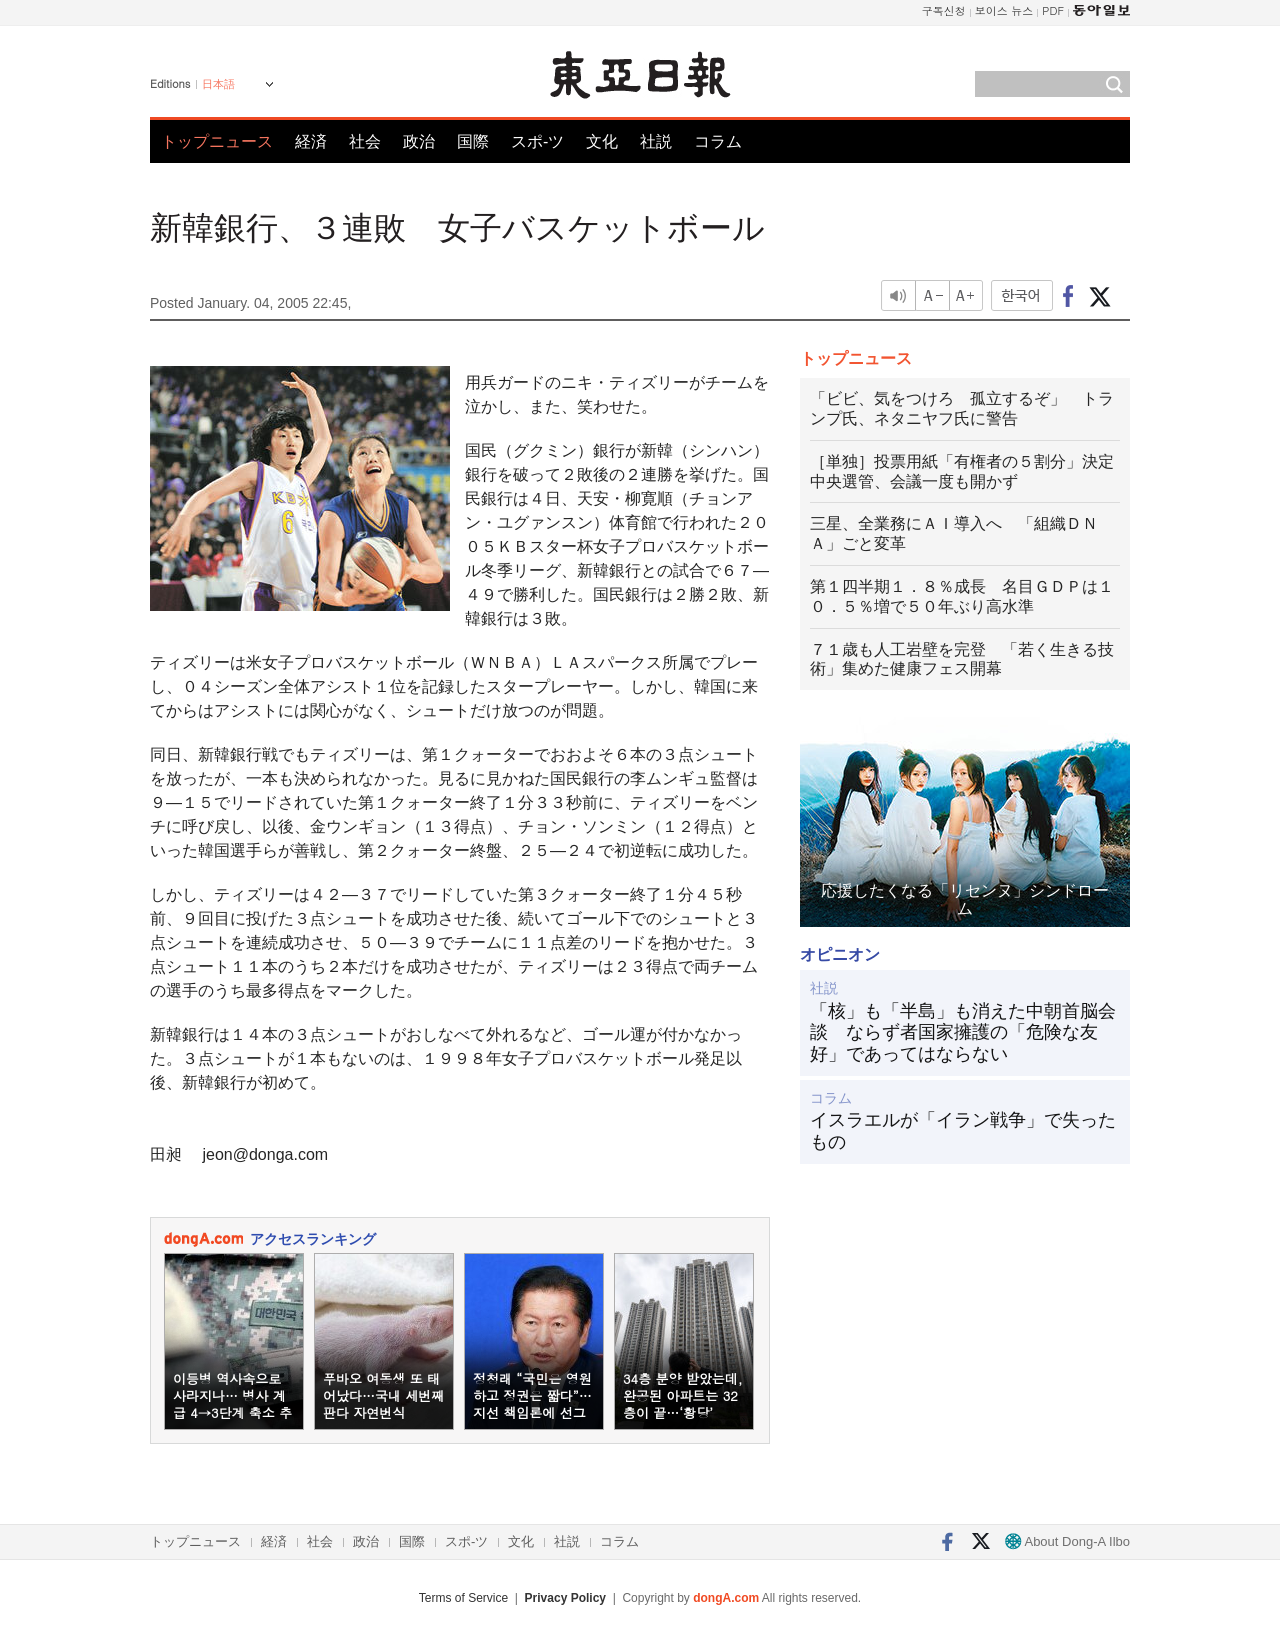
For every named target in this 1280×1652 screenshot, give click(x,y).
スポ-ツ (537, 141)
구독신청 (944, 10)
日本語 (218, 84)
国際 (473, 141)
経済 (311, 141)
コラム (718, 141)
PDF (1053, 10)
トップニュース (217, 141)
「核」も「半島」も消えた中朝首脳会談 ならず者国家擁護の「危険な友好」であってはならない (963, 1032)
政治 (419, 141)
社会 (365, 141)
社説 (656, 141)
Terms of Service (463, 1598)
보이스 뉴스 (1004, 10)
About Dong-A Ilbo (1067, 1541)
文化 (602, 141)
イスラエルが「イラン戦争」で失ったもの (963, 1131)
